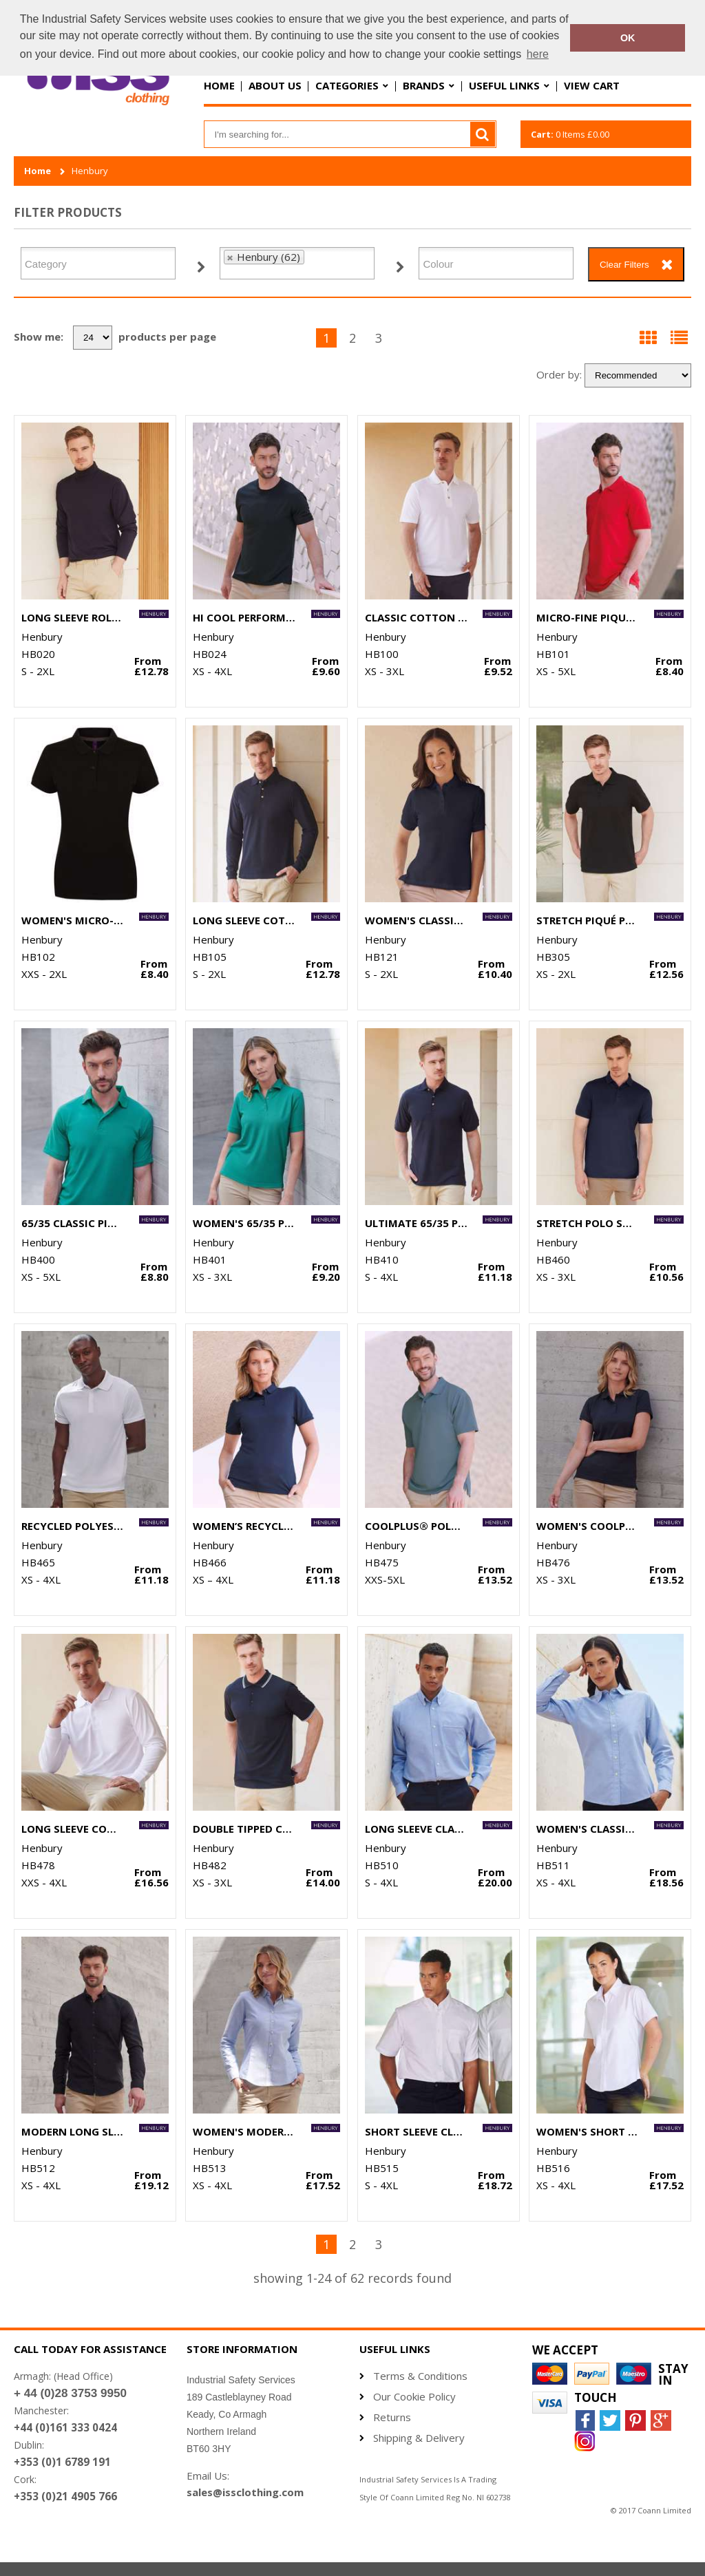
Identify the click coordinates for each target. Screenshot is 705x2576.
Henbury (90, 171)
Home (219, 85)
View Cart (592, 85)
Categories (347, 85)
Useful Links (504, 85)
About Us (275, 85)
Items (570, 134)
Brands (424, 85)
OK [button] (627, 37)
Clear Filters (624, 264)
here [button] (538, 54)
